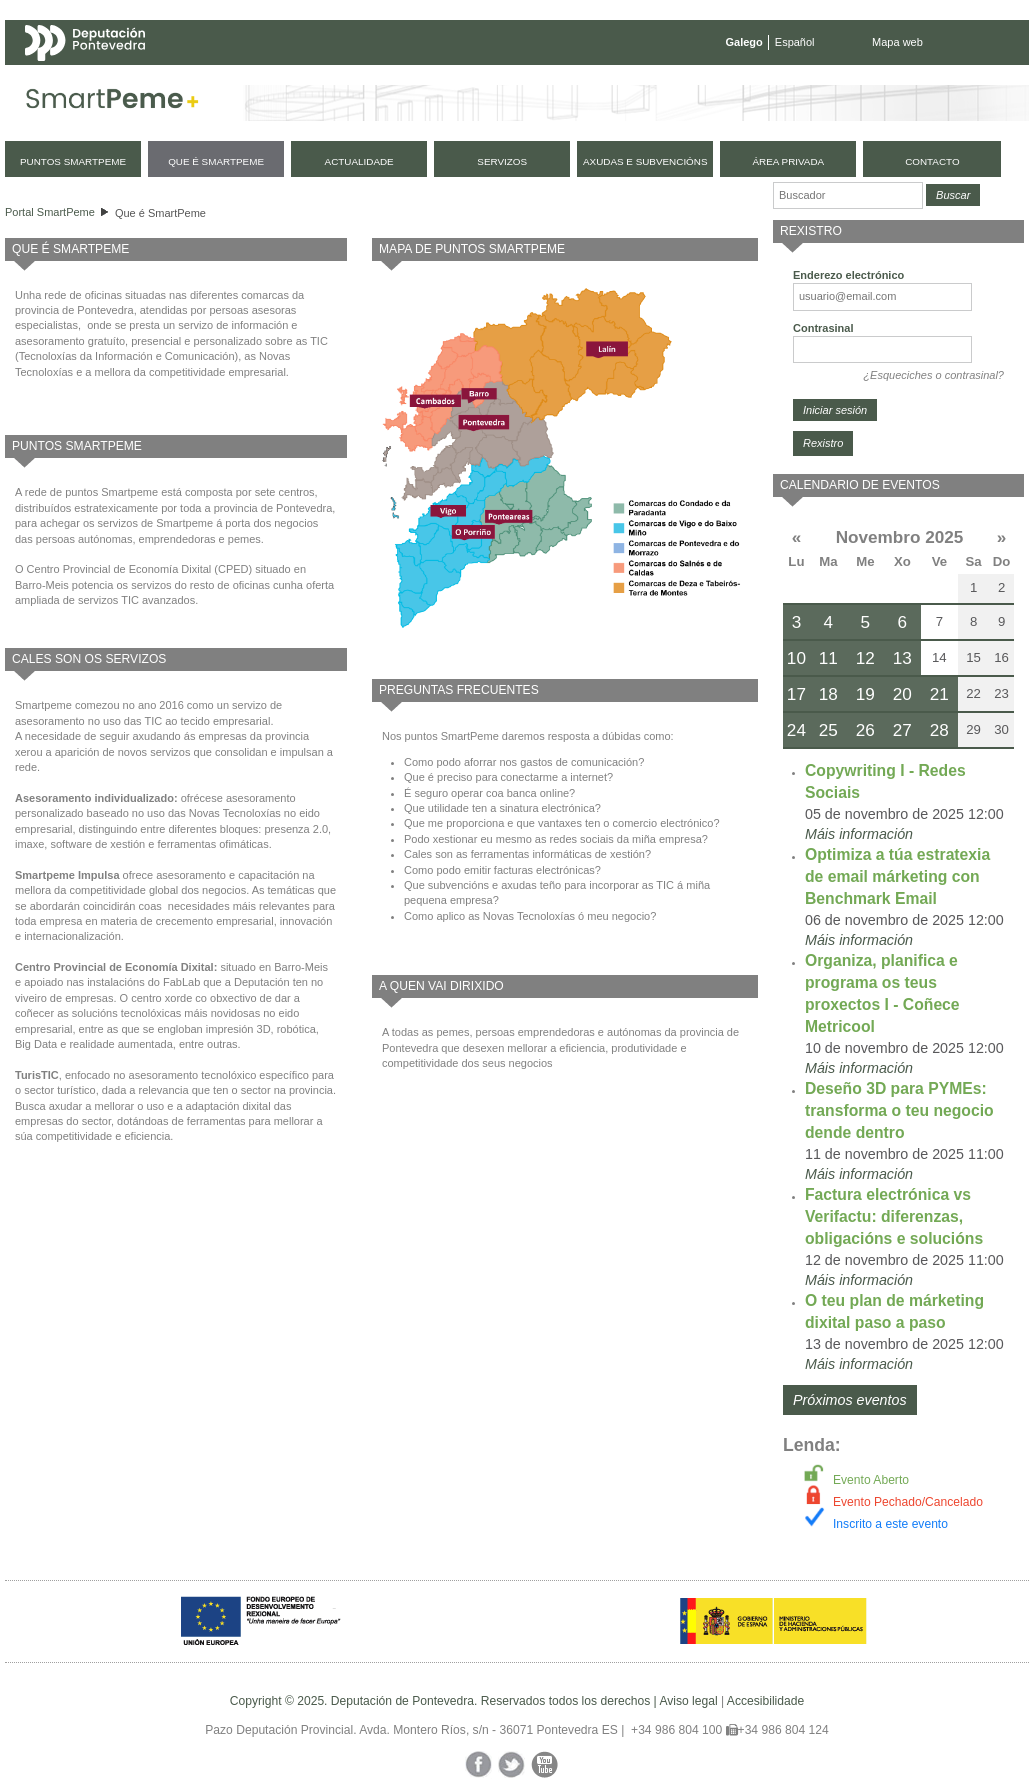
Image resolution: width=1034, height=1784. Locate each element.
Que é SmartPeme (160, 213)
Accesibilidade (765, 1701)
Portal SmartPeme (50, 212)
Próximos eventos (850, 1400)
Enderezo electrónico (848, 275)
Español (795, 42)
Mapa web (897, 42)
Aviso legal (688, 1701)
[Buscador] (848, 195)
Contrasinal (823, 328)
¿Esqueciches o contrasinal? (933, 375)
